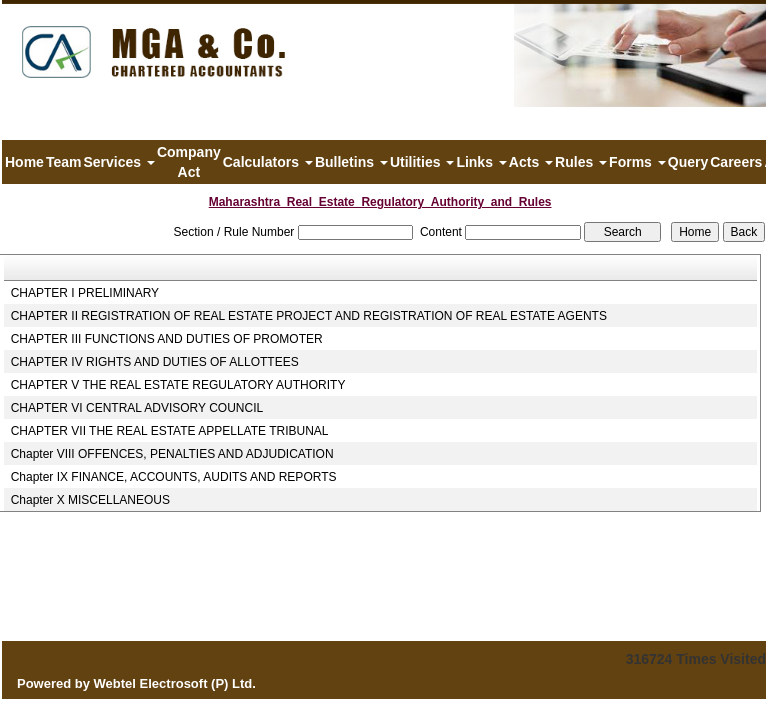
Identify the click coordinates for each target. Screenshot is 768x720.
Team (64, 162)
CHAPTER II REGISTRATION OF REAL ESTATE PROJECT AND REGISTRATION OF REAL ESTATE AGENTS (309, 316)
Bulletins (351, 162)
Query (688, 162)
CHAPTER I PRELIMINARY (85, 293)
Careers (736, 162)
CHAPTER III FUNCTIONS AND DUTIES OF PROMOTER (167, 339)
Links (481, 162)
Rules (581, 162)
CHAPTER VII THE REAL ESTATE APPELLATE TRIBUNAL (170, 431)
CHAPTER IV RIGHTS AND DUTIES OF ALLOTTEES (155, 362)
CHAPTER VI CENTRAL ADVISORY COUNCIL (137, 408)
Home (24, 162)
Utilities (422, 162)
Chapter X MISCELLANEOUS (90, 500)
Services (119, 162)
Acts (531, 162)
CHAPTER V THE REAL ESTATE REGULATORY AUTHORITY (178, 385)
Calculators (268, 162)
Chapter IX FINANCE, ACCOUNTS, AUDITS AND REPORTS (174, 477)
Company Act (189, 162)
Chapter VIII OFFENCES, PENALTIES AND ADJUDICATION (172, 454)
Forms (637, 162)
